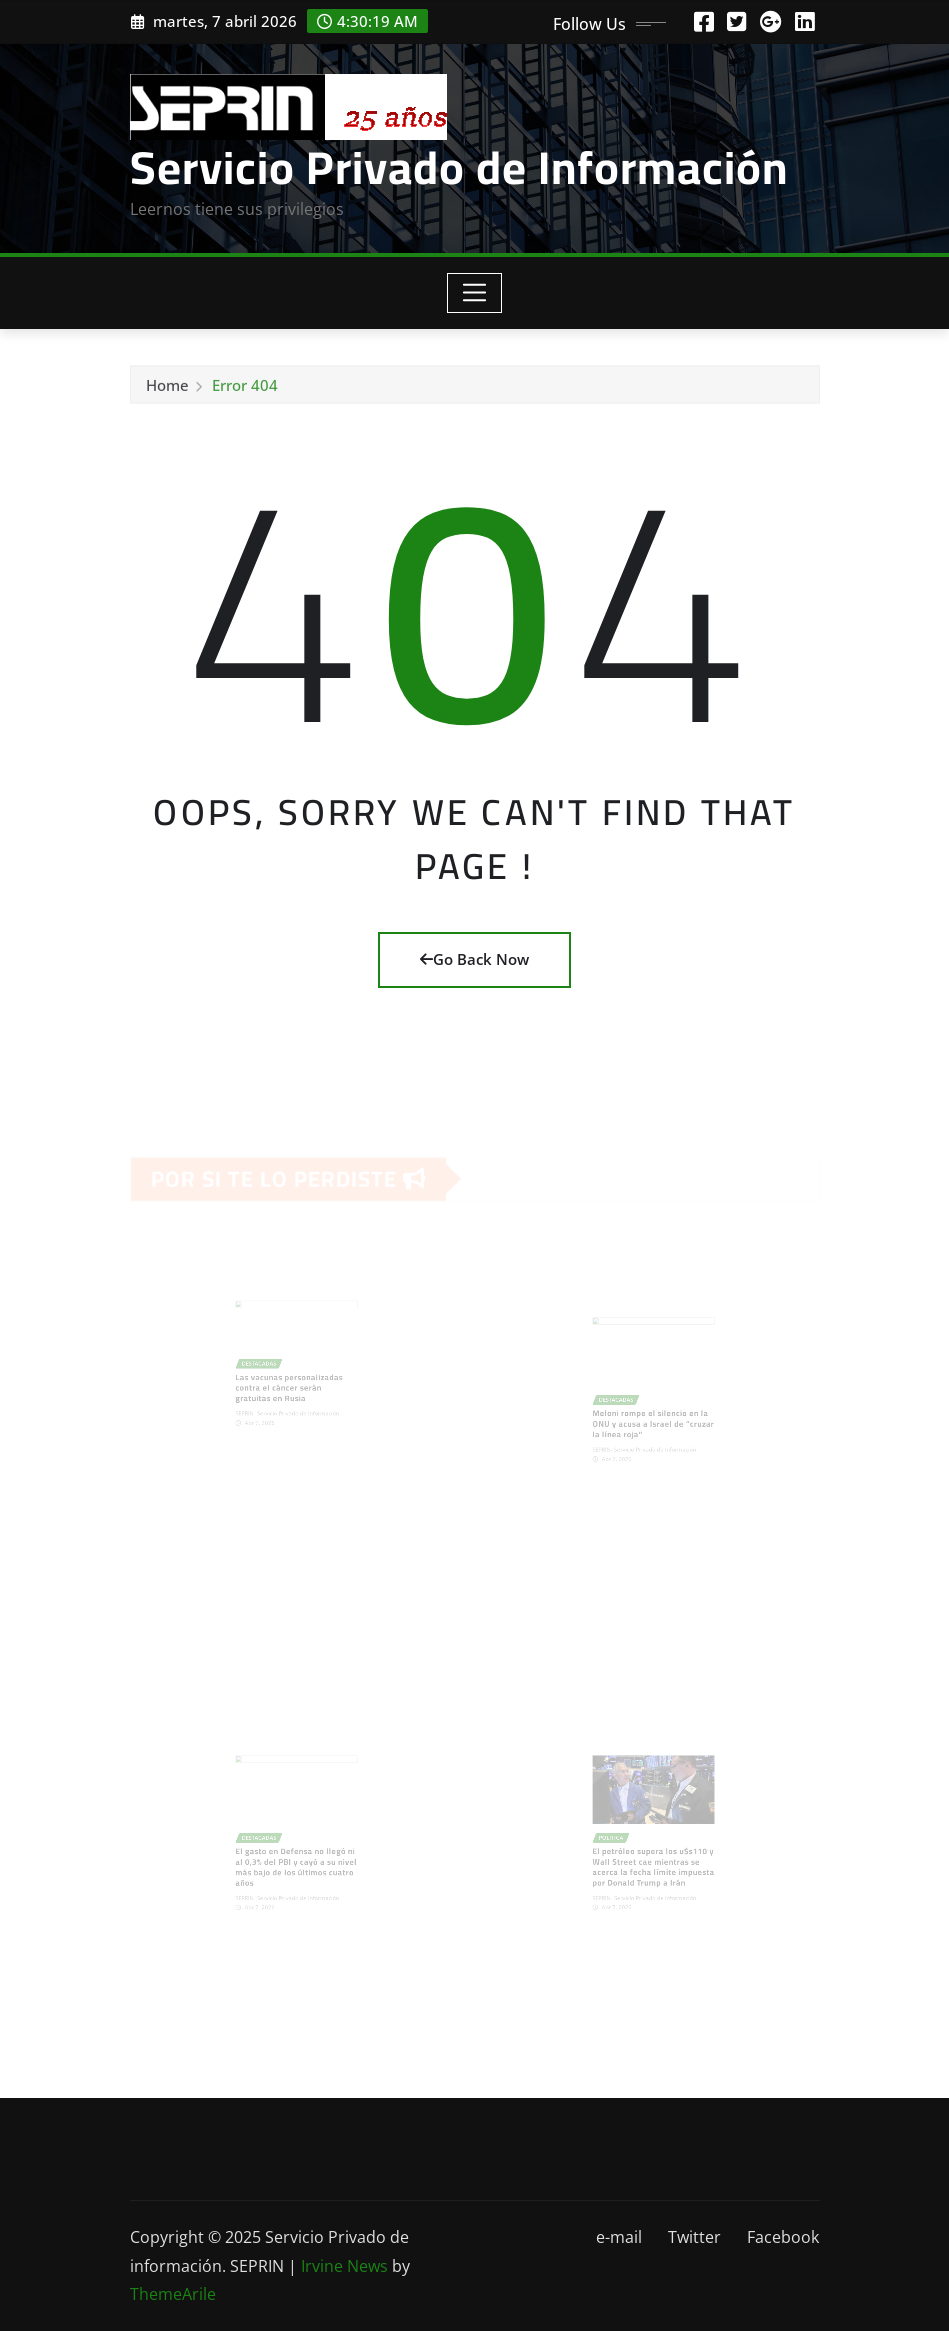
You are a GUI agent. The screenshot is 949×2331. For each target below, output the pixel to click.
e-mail (619, 2237)
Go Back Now (474, 959)
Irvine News (344, 2266)
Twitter (694, 2237)
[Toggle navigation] (474, 293)
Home (167, 389)
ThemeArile (173, 2294)
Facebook (783, 2237)
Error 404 (245, 389)
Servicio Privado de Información (459, 167)
